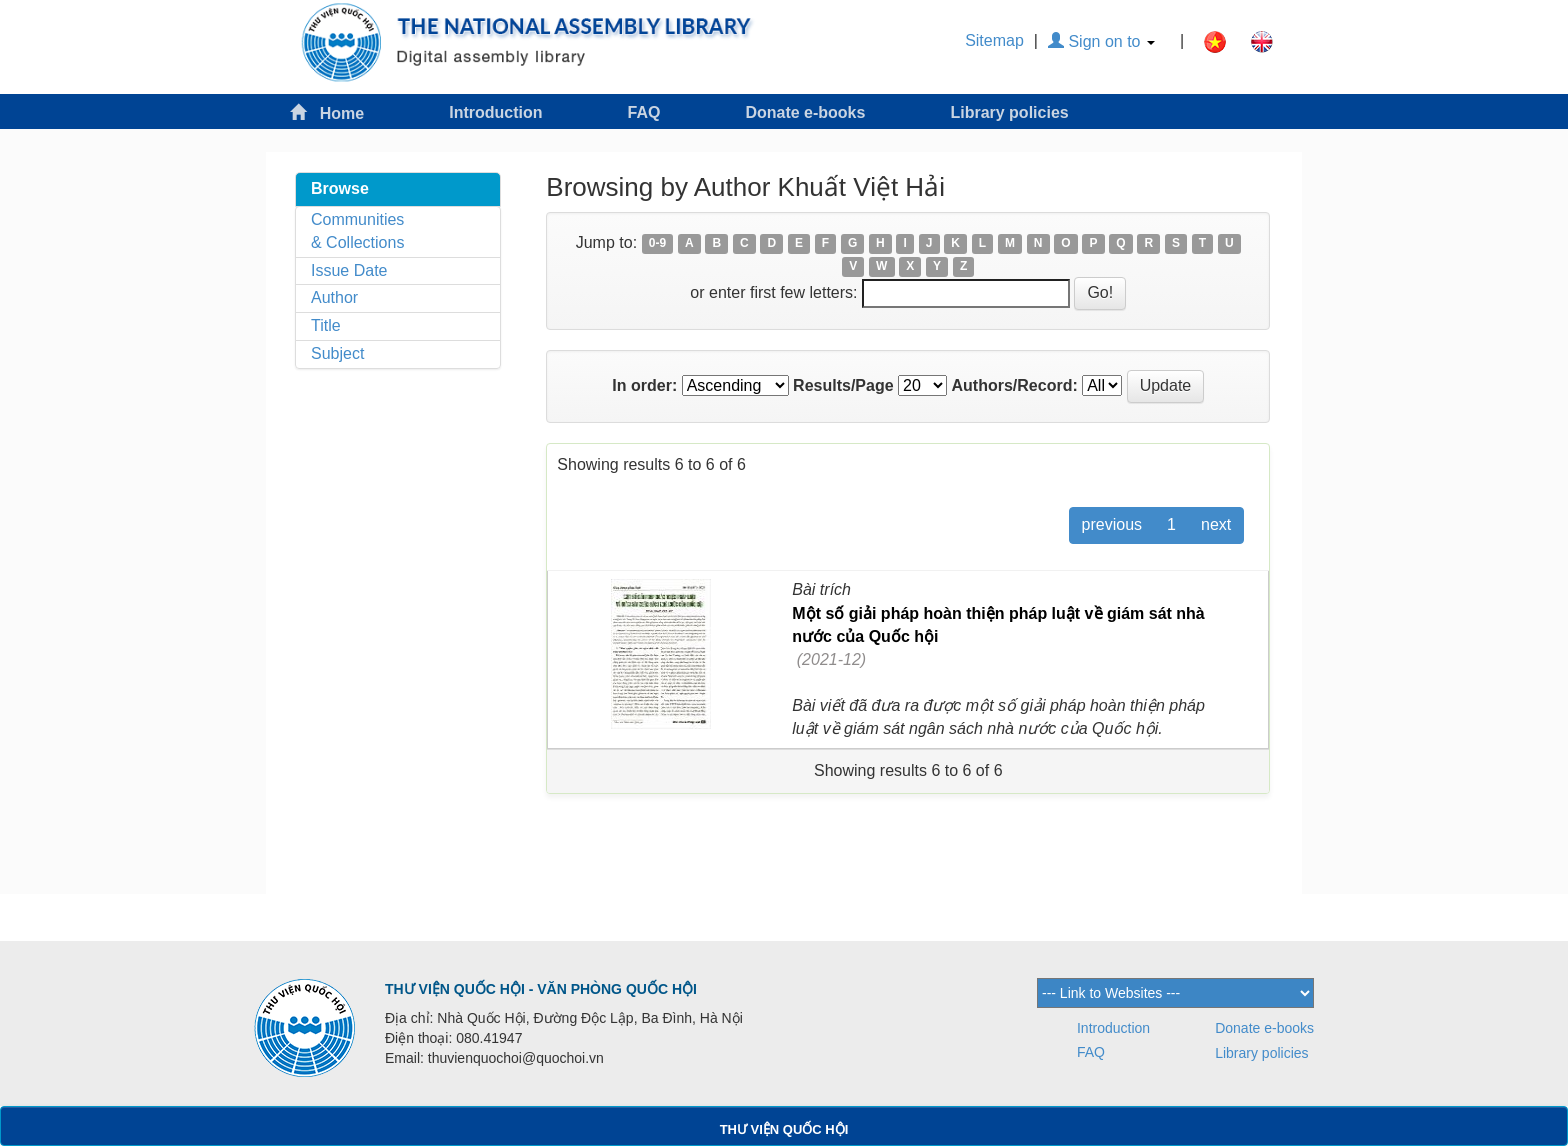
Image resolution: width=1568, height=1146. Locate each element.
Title (326, 325)
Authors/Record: (1015, 385)
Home (327, 112)
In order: (644, 385)
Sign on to (1101, 41)
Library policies (1009, 112)
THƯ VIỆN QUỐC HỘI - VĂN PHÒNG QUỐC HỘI (541, 989)
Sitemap (994, 40)
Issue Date (349, 270)
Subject (337, 353)
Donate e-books (805, 112)
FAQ (644, 112)
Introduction (495, 112)
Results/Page (843, 385)
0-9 (657, 244)
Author (334, 297)
